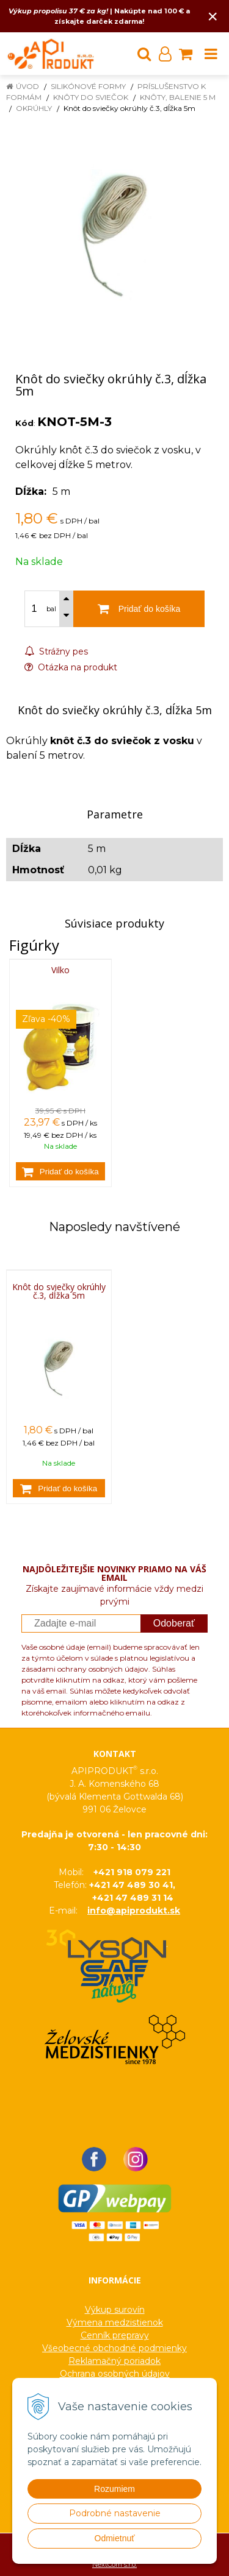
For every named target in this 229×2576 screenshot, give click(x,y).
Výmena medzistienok (115, 2322)
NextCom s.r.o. (114, 2564)
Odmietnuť (115, 2538)
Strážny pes (56, 651)
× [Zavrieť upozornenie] (212, 16)
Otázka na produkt (70, 667)
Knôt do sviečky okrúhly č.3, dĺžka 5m (59, 1291)
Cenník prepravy (115, 2335)
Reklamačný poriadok (114, 2360)
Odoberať (174, 1623)
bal (51, 609)
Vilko (60, 970)
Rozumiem (114, 2489)
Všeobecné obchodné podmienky (114, 2348)
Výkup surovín (115, 2309)
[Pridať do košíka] (60, 1171)
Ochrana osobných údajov (115, 2373)
